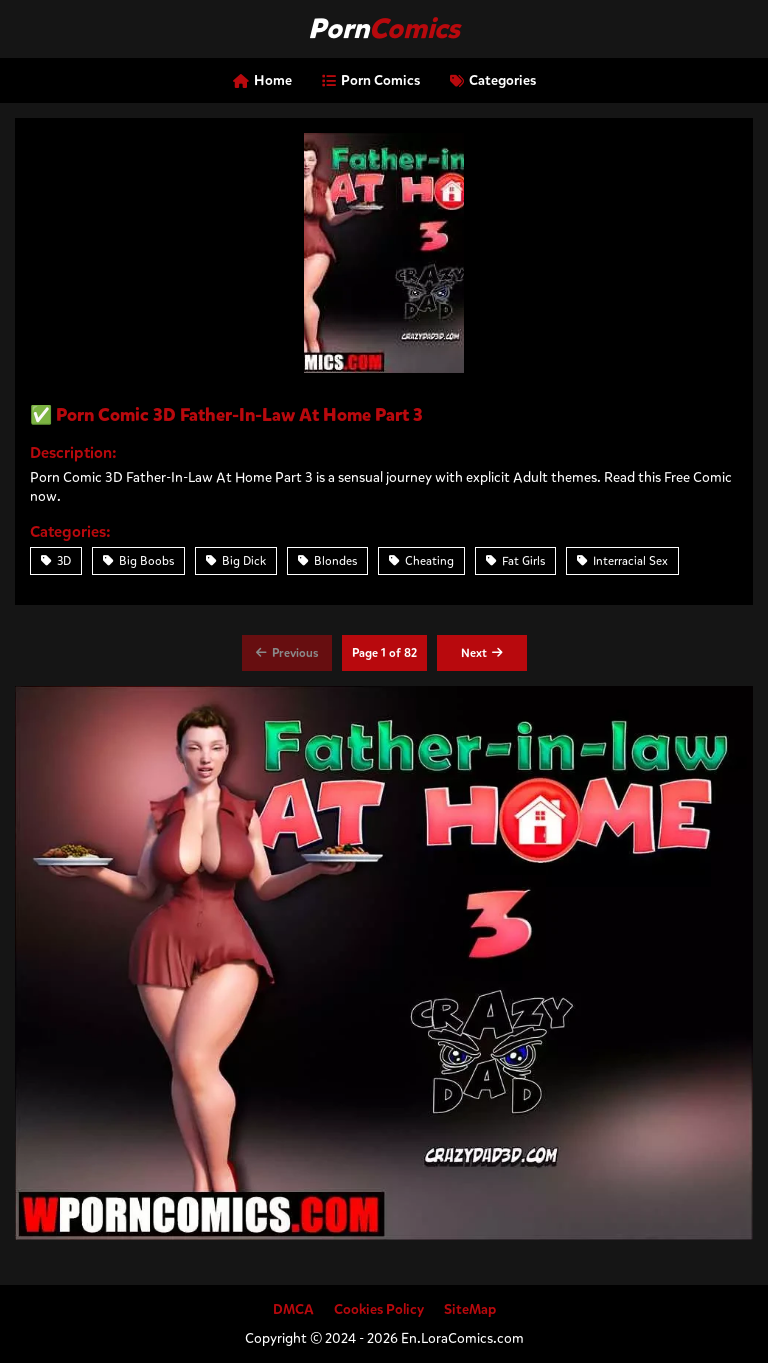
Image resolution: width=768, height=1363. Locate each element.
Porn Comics (371, 80)
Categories (493, 80)
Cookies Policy (379, 1309)
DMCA (293, 1309)
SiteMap (470, 1309)
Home (262, 80)
